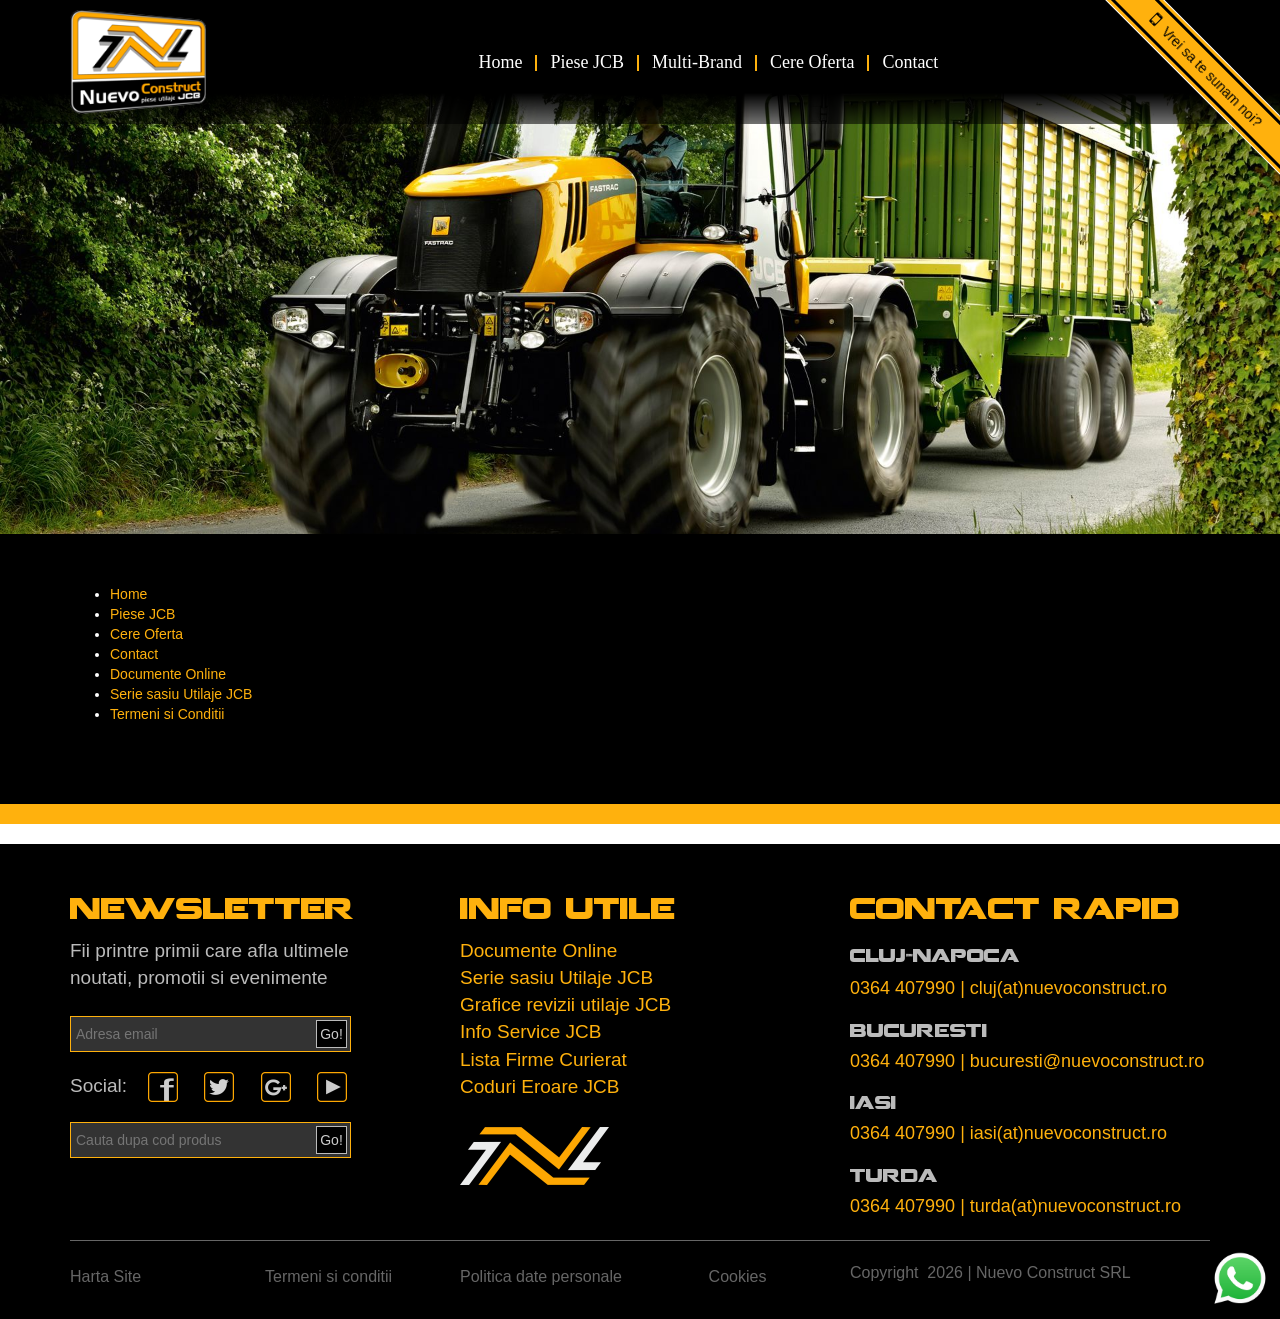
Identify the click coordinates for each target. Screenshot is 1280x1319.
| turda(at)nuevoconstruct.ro (1070, 1206)
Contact (910, 62)
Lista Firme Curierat (543, 1059)
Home (500, 62)
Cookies (738, 1276)
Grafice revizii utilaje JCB (565, 1004)
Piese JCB (587, 62)
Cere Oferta (812, 62)
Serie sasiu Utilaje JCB (181, 694)
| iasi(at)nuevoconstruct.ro (1063, 1133)
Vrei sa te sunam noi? (1212, 77)
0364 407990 (902, 988)
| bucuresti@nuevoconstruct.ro (1082, 1061)
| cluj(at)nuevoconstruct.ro (1063, 988)
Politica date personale (541, 1276)
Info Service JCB (531, 1031)
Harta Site (105, 1276)
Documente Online (168, 674)
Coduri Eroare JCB (539, 1086)
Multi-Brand (697, 62)
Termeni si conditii (328, 1276)
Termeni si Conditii (167, 714)
